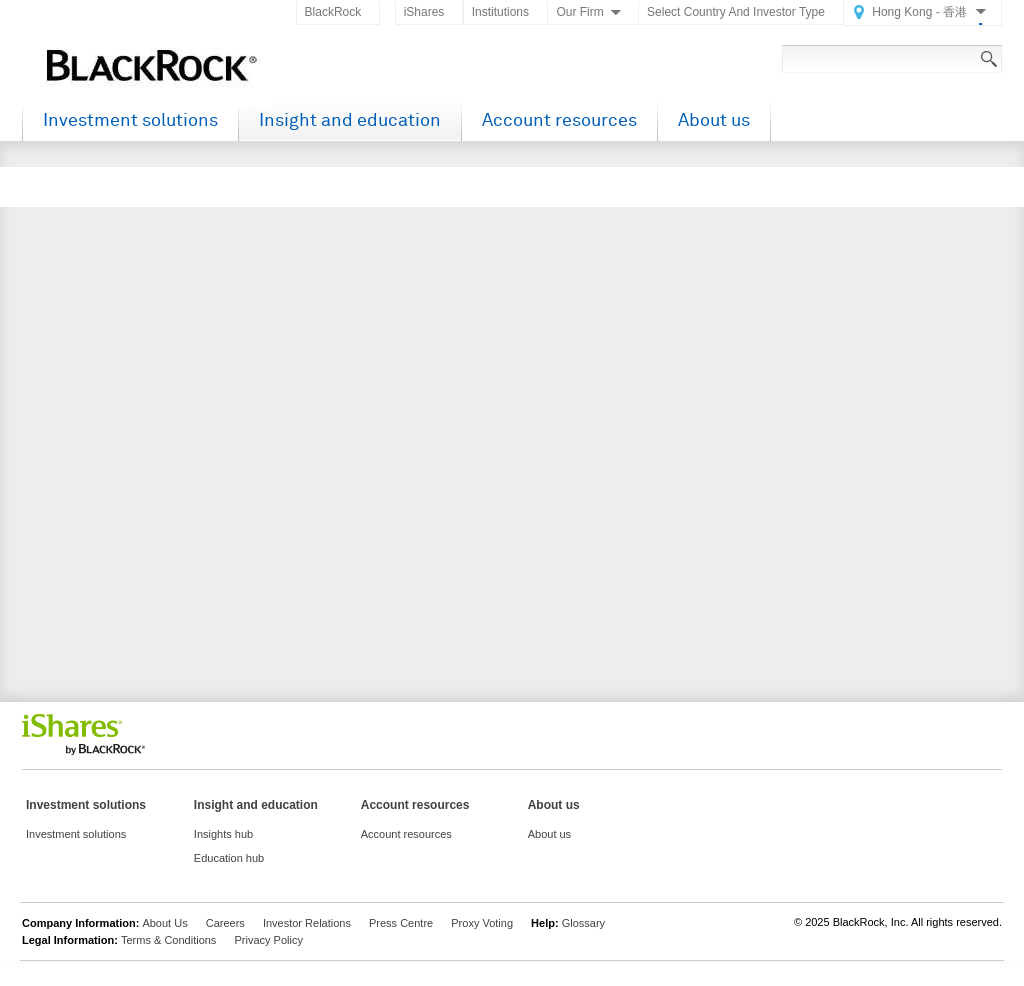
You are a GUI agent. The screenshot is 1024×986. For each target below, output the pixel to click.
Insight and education (350, 120)
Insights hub (223, 834)
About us (714, 120)
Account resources (559, 120)
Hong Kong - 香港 (919, 12)
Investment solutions (130, 120)
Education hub (229, 858)
